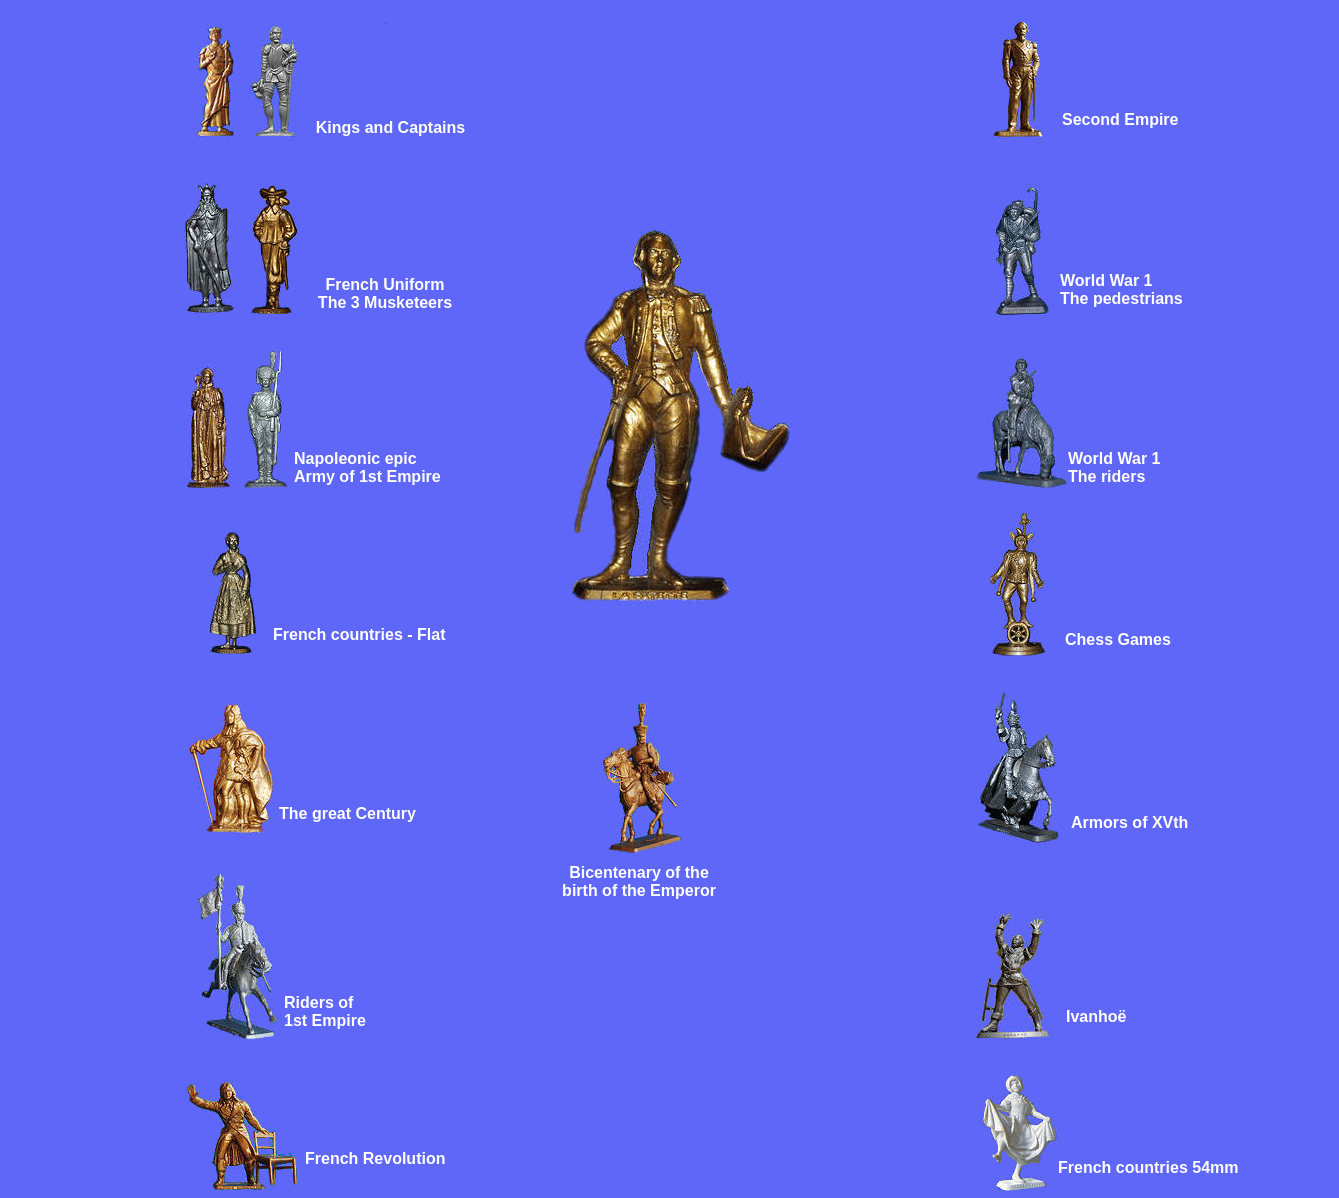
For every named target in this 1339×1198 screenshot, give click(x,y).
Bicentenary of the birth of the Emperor (639, 881)
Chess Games (1118, 639)
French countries (1123, 1167)
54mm (1213, 1167)
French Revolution (375, 1158)
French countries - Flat (359, 634)
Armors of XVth (1129, 822)
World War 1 (1106, 280)
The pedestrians (1121, 298)
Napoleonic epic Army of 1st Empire (367, 467)
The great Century (347, 813)
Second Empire (1120, 119)
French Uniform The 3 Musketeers (385, 293)
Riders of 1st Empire (325, 1011)
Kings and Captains (390, 127)
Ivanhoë (1096, 1016)
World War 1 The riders (1114, 467)
